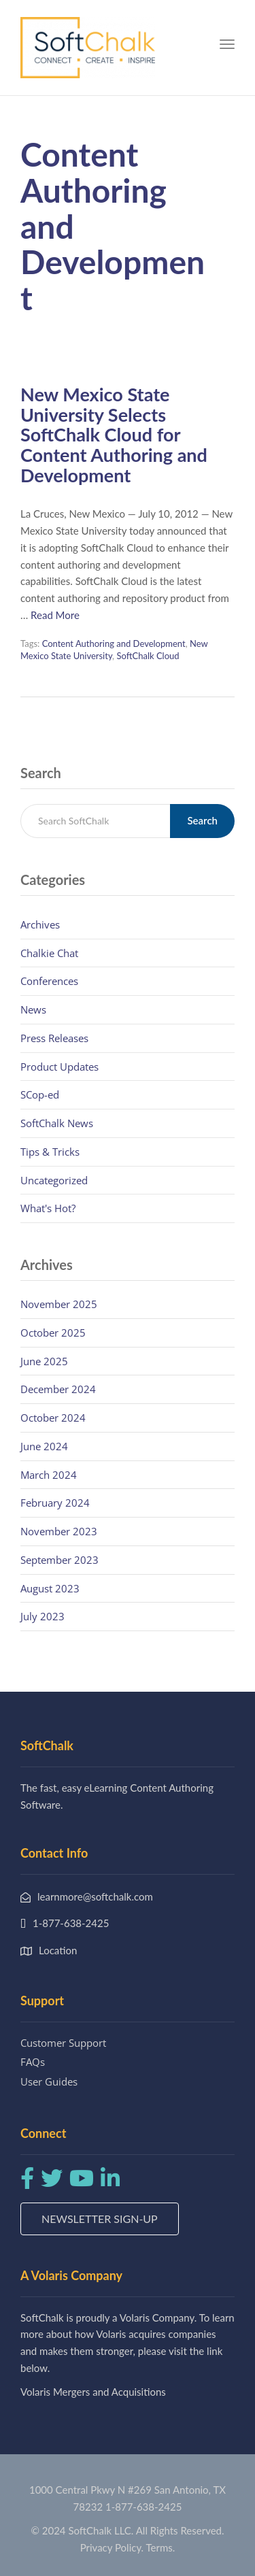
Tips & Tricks (50, 1151)
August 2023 (50, 1588)
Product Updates (59, 1066)
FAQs (32, 2062)
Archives (40, 924)
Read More (55, 615)
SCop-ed (39, 1094)
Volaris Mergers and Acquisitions (93, 2392)
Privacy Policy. (112, 2547)
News (33, 1009)
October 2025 (53, 1332)
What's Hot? (47, 1208)
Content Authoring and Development (114, 643)
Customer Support (63, 2043)
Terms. (160, 2547)
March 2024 (48, 1475)
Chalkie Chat (49, 953)
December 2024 (58, 1389)
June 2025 (44, 1361)
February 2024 (55, 1502)
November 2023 (58, 1531)
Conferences (49, 981)
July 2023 (42, 1616)
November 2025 (58, 1304)
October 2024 (53, 1417)
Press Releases (54, 1038)
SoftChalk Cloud (147, 655)
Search (202, 820)
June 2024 (44, 1446)
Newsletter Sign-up (99, 2218)
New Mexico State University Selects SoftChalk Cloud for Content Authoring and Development (113, 434)
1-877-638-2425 (143, 2506)
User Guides (49, 2081)
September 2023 (59, 1560)
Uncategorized (54, 1180)
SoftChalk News (56, 1123)
